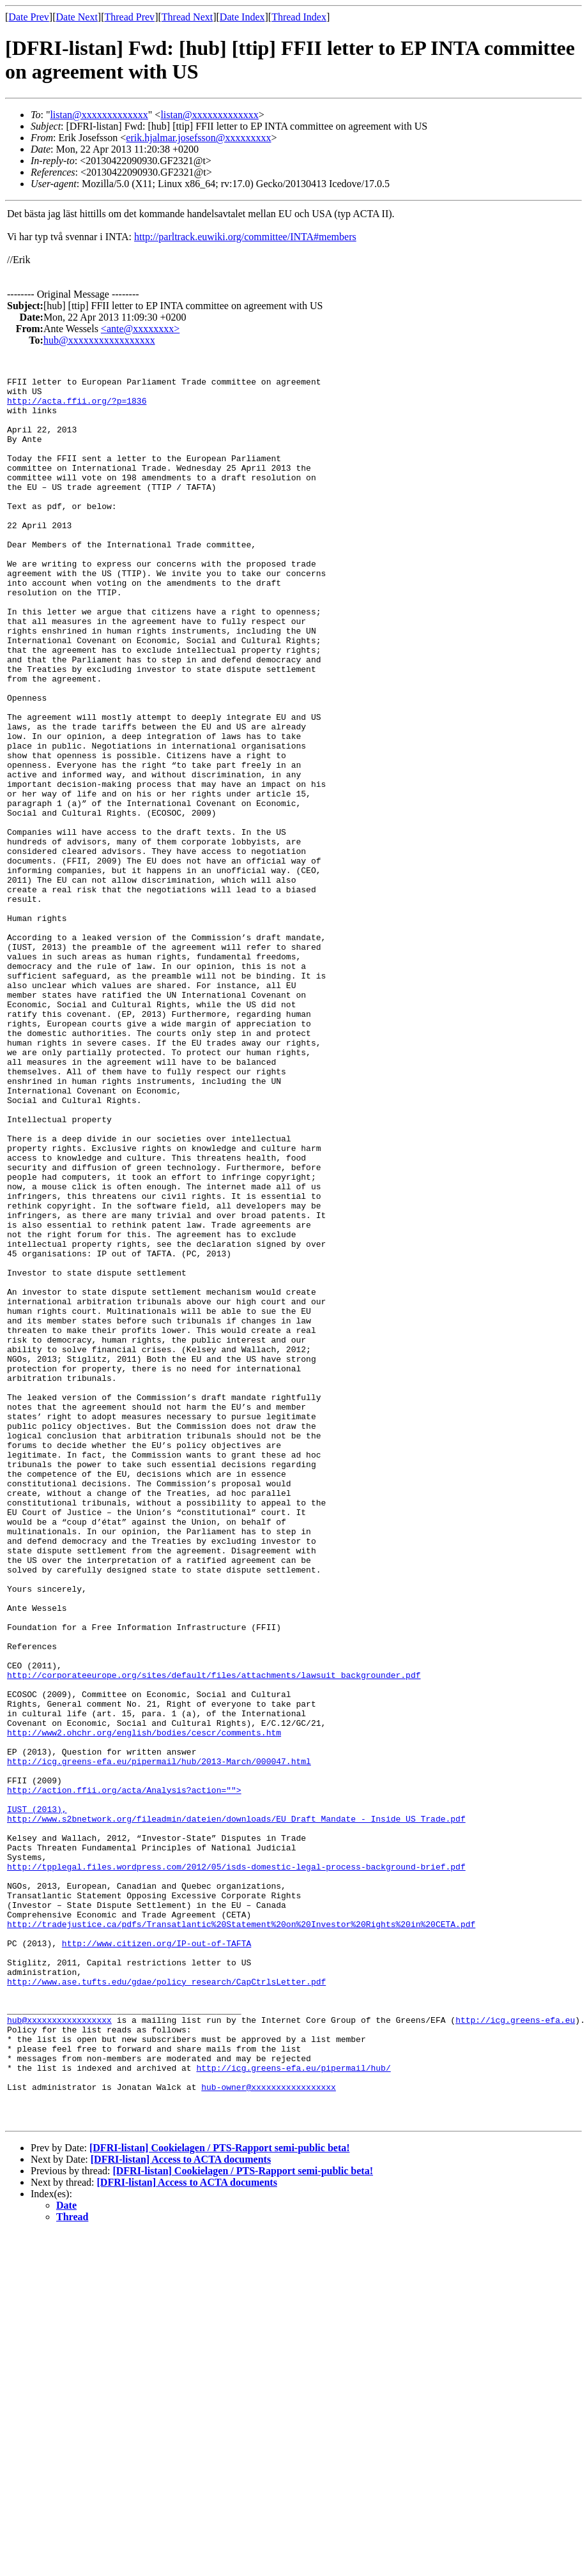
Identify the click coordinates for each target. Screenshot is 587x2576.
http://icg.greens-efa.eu (515, 2349)
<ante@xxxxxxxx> (140, 328)
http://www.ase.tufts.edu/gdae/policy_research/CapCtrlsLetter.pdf (166, 2303)
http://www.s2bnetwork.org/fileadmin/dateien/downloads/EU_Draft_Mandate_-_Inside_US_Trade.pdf (236, 2108)
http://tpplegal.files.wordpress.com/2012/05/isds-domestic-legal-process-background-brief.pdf (236, 2165)
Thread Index (298, 16)
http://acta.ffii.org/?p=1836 (76, 406)
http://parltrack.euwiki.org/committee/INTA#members (245, 236)
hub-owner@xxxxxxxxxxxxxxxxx (268, 2429)
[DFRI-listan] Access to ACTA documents (181, 2502)
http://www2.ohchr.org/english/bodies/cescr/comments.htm (144, 2004)
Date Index (242, 16)
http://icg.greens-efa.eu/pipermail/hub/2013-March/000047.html (159, 2039)
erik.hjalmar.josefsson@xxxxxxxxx (198, 137)
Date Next (77, 16)
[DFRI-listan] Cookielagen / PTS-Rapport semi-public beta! (219, 2490)
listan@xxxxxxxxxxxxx (99, 114)
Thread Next (187, 16)
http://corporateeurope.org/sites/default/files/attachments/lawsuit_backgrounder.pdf (213, 1935)
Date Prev (28, 16)
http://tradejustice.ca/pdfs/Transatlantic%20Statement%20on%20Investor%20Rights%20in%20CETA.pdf (241, 2234)
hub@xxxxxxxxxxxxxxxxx (99, 340)
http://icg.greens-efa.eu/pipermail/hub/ (293, 2406)
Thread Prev (129, 16)
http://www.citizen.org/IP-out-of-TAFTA (156, 2257)
